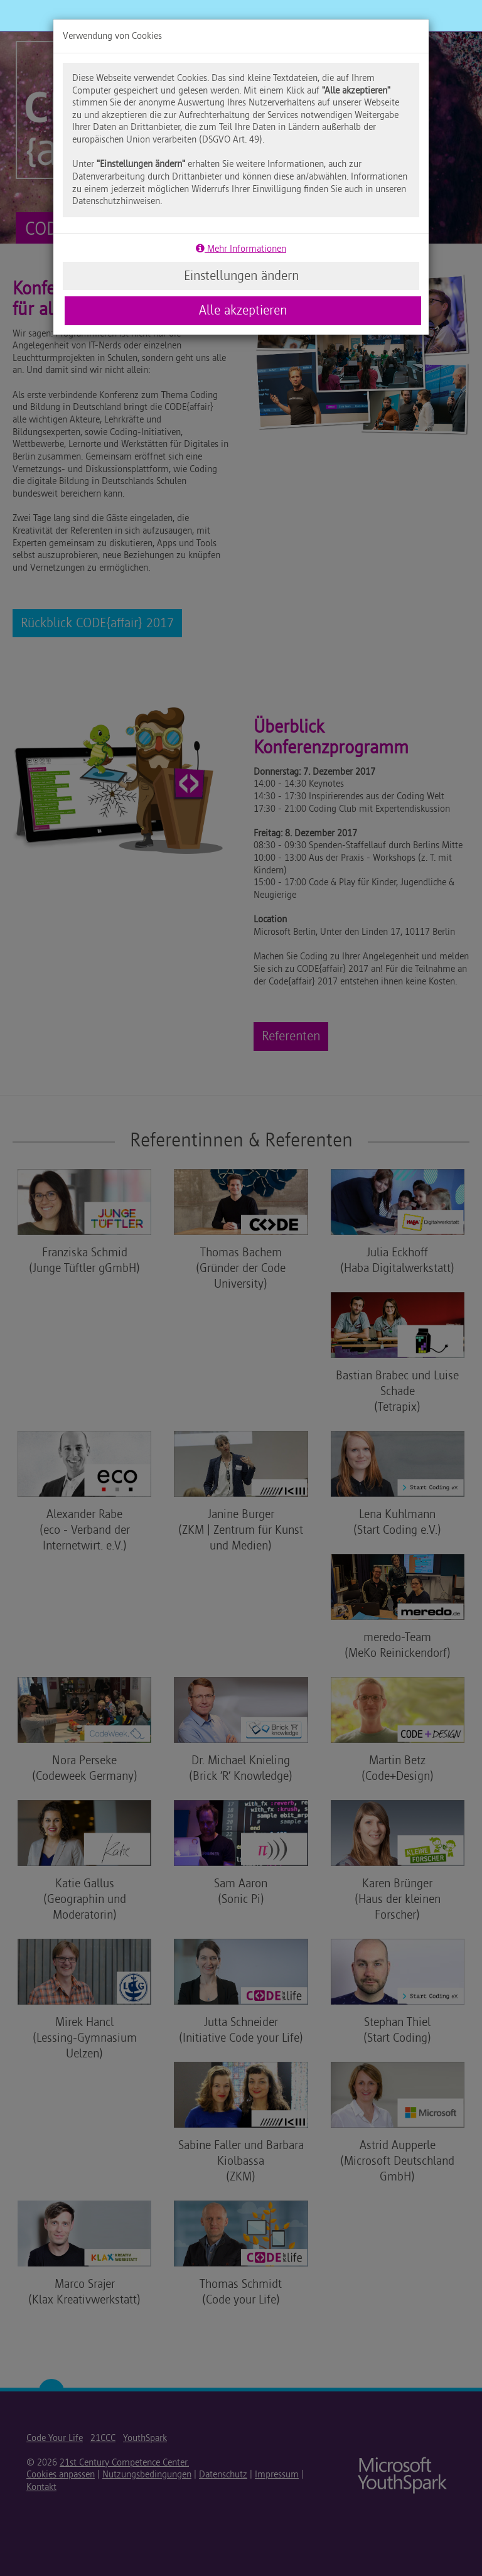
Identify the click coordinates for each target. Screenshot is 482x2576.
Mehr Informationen (241, 248)
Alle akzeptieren (243, 310)
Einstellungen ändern (241, 275)
